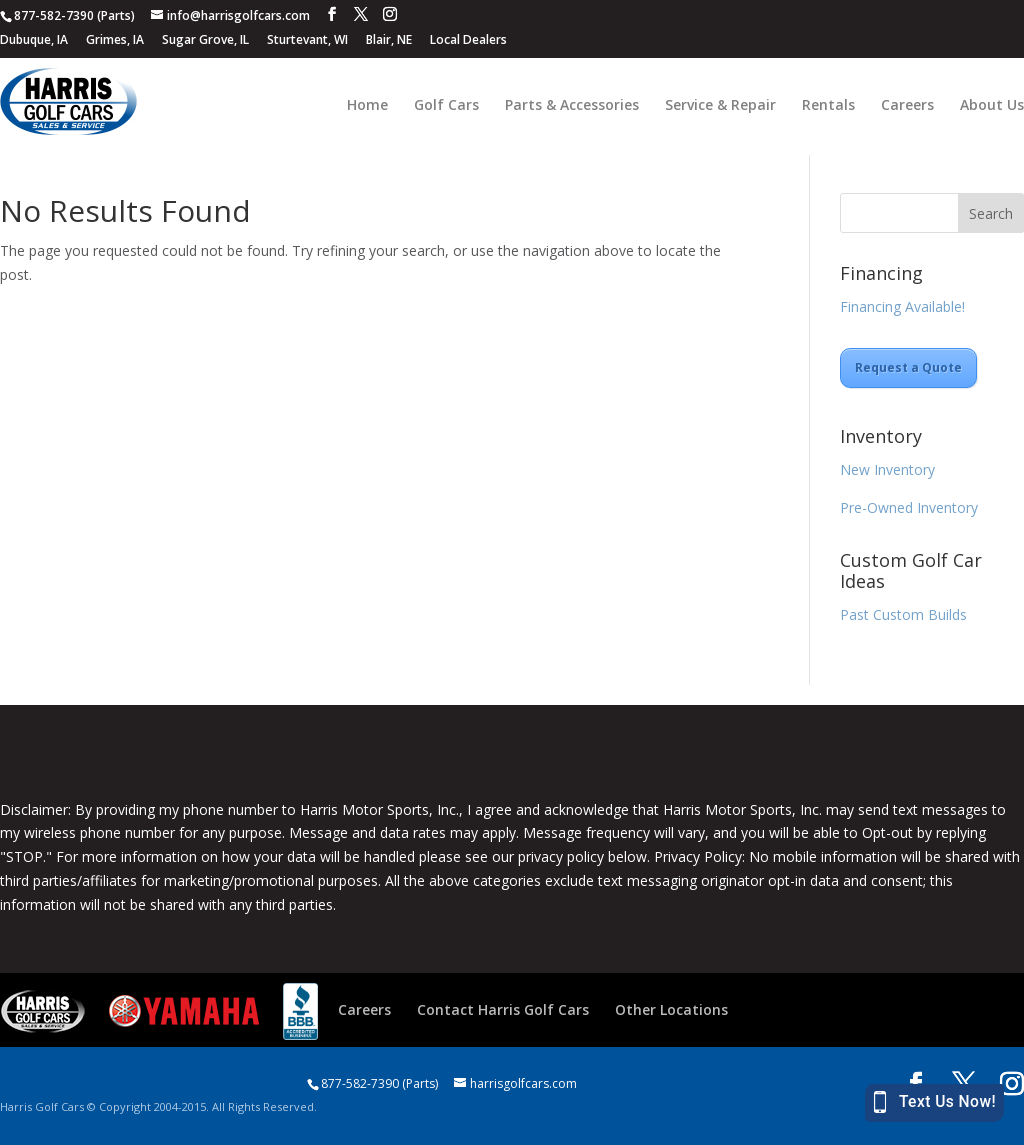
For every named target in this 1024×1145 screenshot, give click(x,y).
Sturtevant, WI (307, 39)
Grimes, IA (115, 39)
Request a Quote (908, 367)
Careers (907, 106)
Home (367, 106)
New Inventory (887, 469)
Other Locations (671, 1009)
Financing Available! (902, 306)
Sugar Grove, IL (205, 39)
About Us (992, 106)
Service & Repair (720, 106)
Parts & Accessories (572, 106)
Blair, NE (389, 39)
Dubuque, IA (34, 39)
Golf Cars (446, 106)
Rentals (828, 106)
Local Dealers (468, 39)
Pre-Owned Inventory (909, 507)
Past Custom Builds (903, 614)
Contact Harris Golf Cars (503, 1009)
